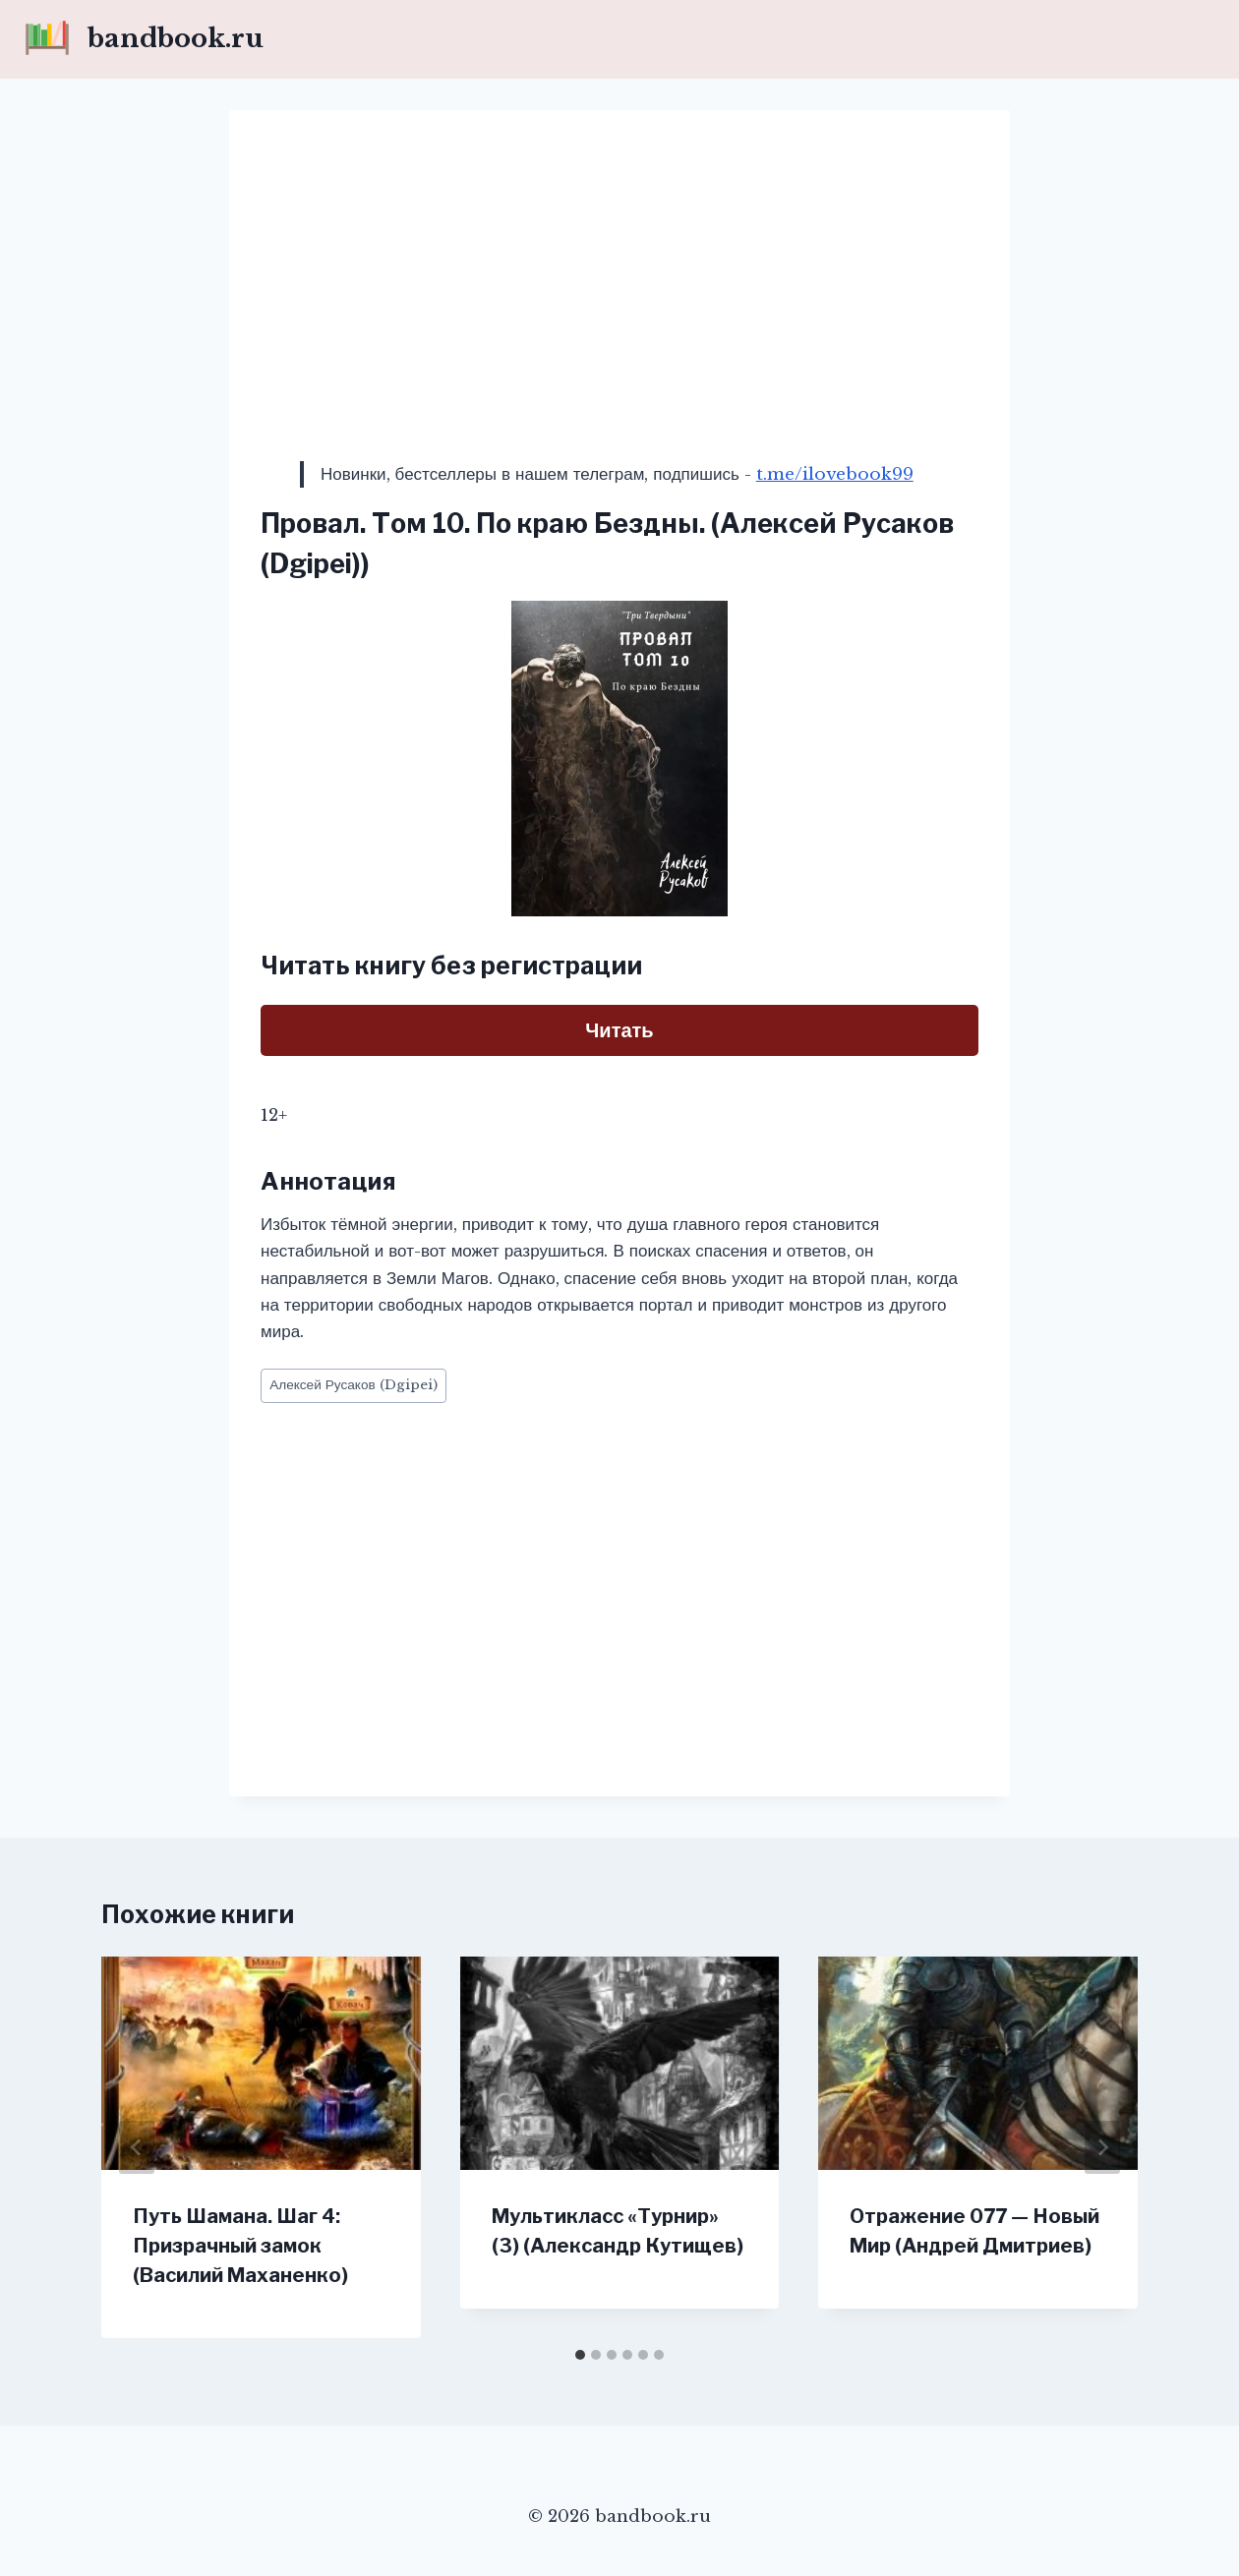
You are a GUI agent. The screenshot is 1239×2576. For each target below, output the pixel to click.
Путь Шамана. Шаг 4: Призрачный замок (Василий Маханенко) (240, 2245)
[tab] (580, 2355)
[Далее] (1102, 2147)
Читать (619, 1030)
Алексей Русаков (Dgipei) (353, 1384)
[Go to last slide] (136, 2147)
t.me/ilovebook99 (835, 474)
